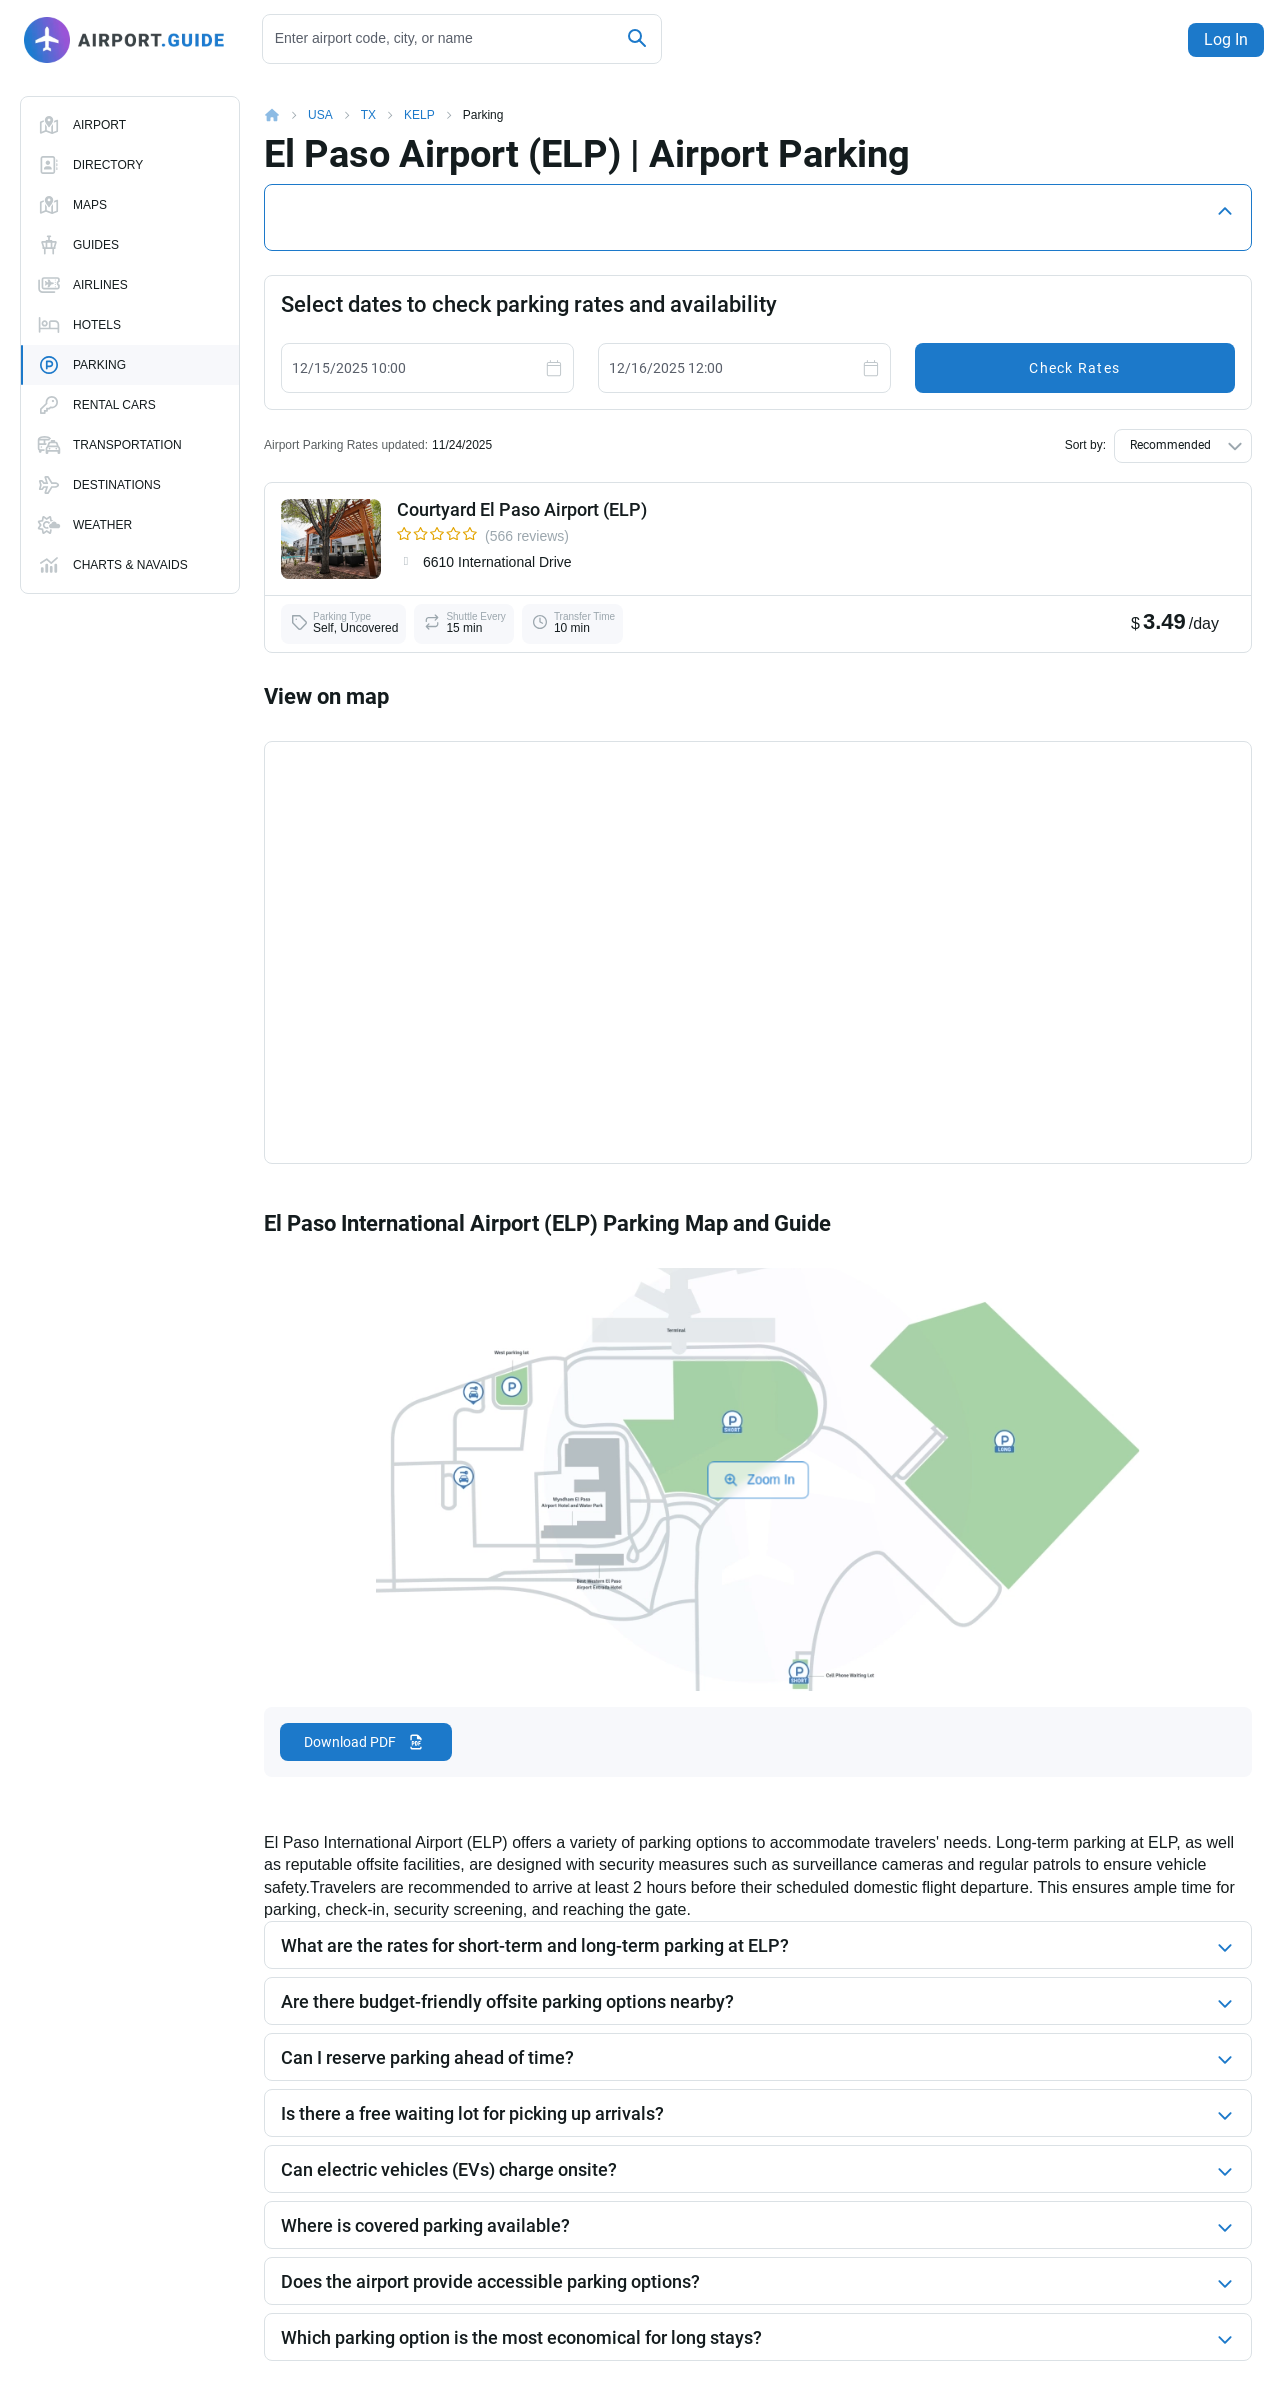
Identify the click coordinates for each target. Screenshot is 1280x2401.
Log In (1222, 39)
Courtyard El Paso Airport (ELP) (522, 509)
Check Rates (1074, 368)
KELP (419, 115)
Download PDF (350, 1742)
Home (286, 115)
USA (320, 115)
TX (368, 115)
